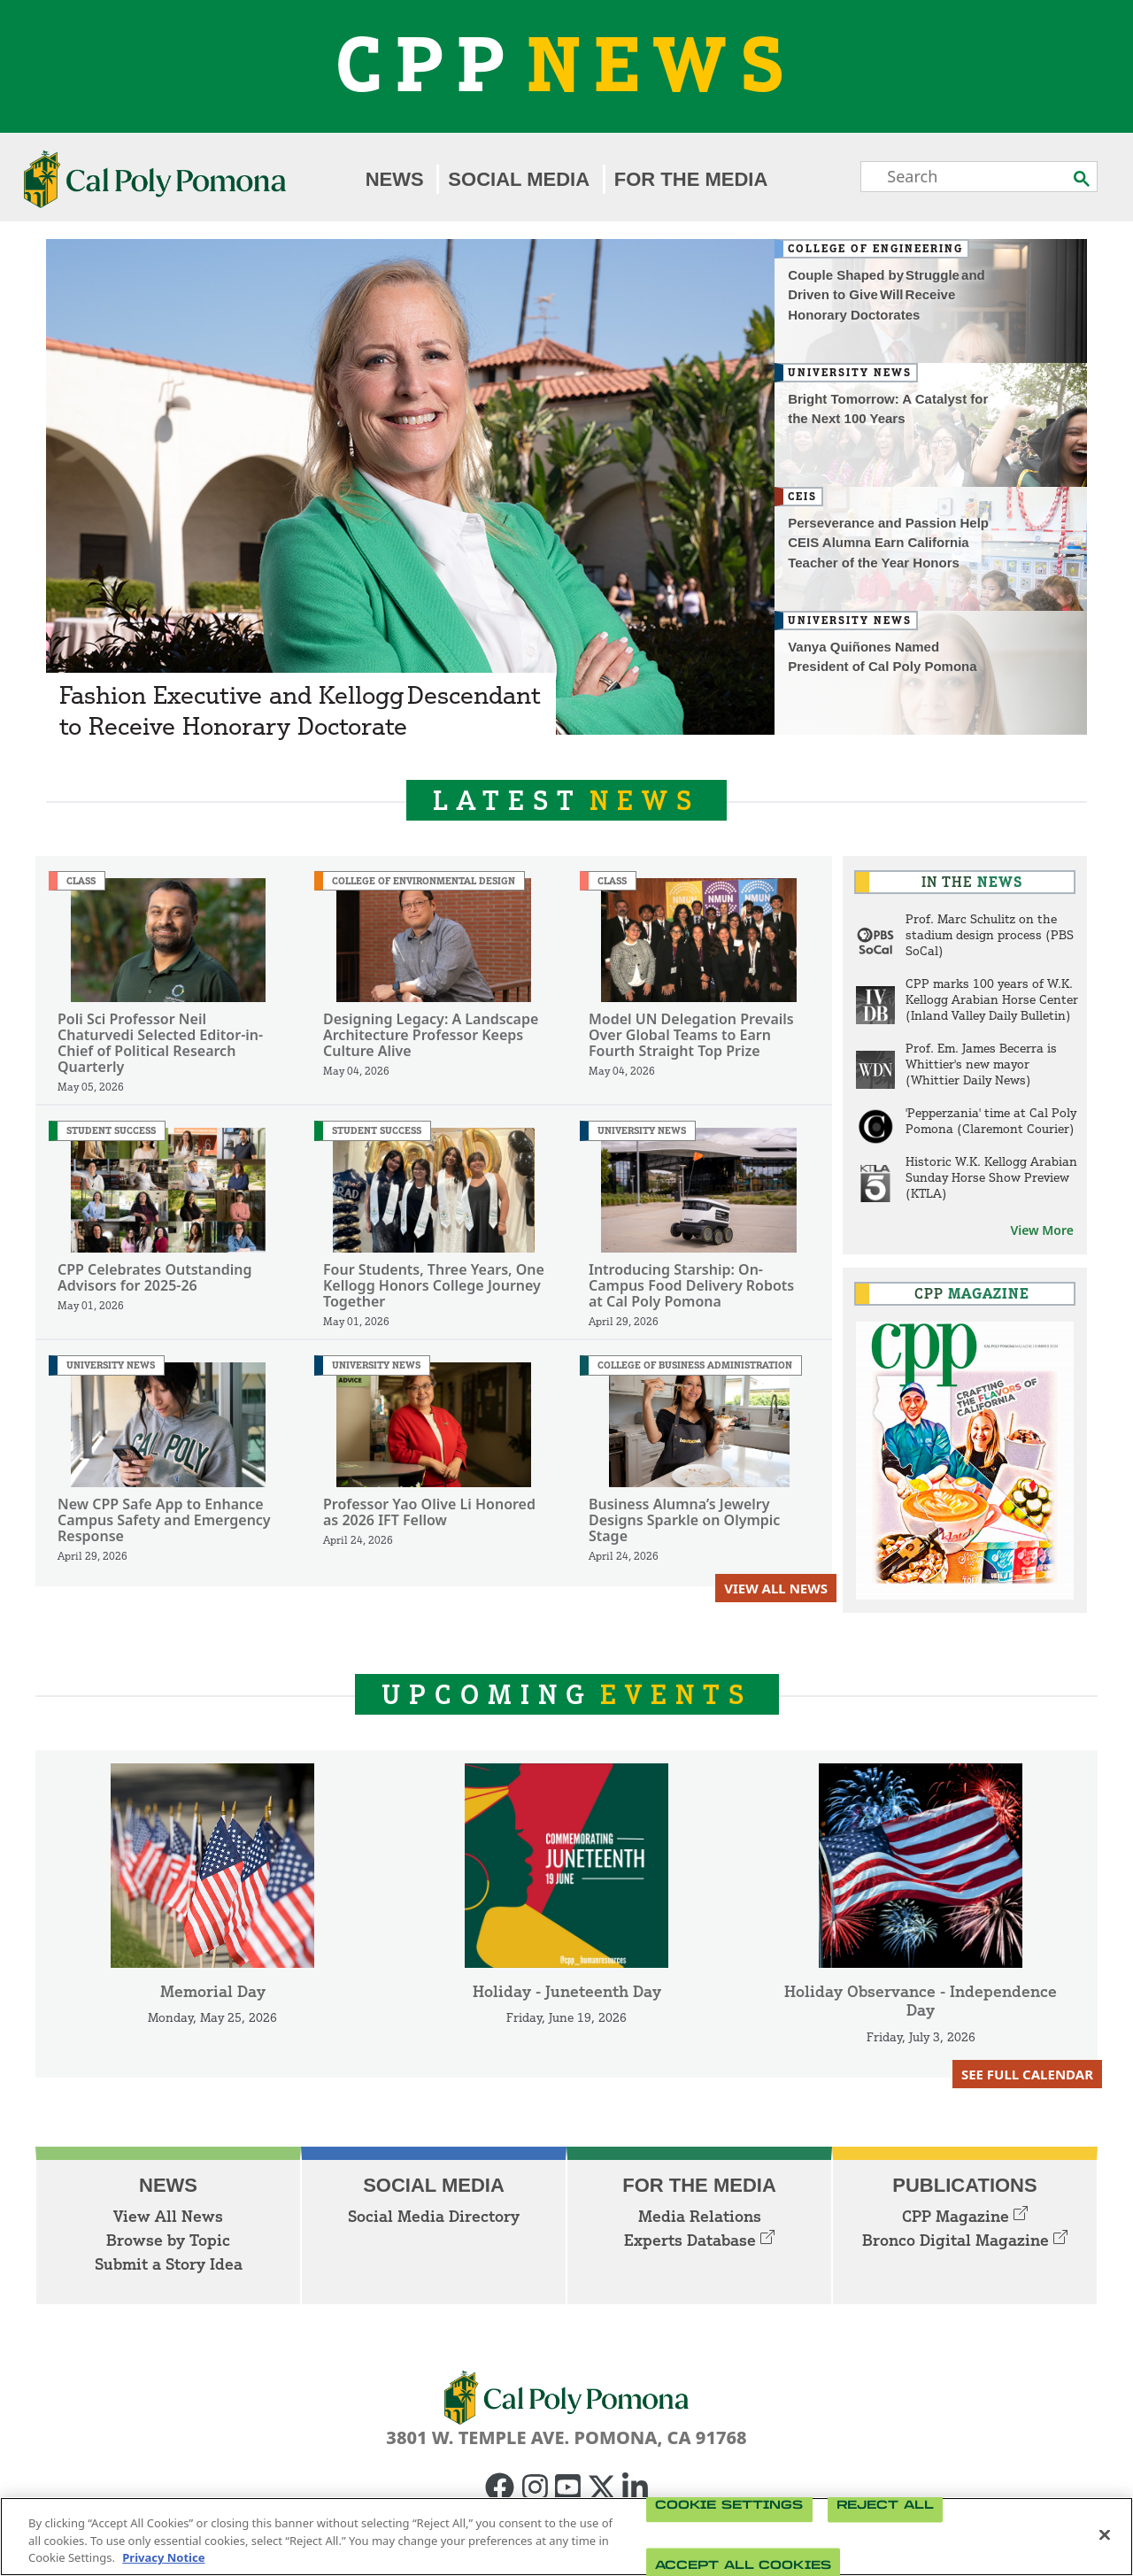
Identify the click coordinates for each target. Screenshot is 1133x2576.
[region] (566, 2536)
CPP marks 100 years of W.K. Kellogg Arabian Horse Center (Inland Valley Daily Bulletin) (992, 999)
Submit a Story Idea (169, 2263)
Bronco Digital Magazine (964, 2239)
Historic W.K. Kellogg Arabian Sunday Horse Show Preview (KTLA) (991, 1176)
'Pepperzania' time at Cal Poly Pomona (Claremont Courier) (991, 1120)
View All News (776, 1588)
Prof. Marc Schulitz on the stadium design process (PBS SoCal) (990, 934)
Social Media (519, 179)
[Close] (1104, 2534)
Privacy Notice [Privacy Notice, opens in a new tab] (163, 2557)
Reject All (885, 2504)
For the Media (691, 179)
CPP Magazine (965, 2215)
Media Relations (699, 2215)
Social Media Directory (434, 2215)
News (395, 179)
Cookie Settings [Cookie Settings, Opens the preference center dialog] (729, 2504)
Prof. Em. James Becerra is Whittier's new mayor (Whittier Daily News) (981, 1063)
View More (1042, 1230)
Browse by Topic (168, 2239)
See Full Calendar (1027, 2074)
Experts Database (699, 2239)
